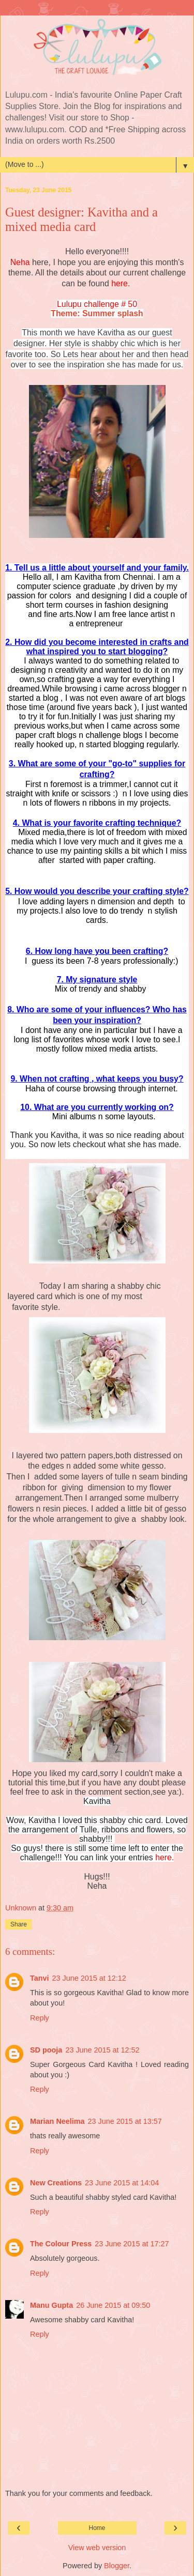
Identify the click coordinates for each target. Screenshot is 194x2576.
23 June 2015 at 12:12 (89, 1978)
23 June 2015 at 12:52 (102, 2050)
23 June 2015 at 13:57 (125, 2121)
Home (96, 2528)
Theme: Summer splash (97, 313)
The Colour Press (61, 2244)
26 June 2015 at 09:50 (113, 2305)
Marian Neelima (57, 2121)
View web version (97, 2547)
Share (18, 1924)
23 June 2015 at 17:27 (132, 2244)
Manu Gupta (51, 2305)
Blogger (116, 2566)
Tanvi (39, 1978)
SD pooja (46, 2050)
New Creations (56, 2183)
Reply (39, 2018)
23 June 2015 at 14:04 (122, 2183)
